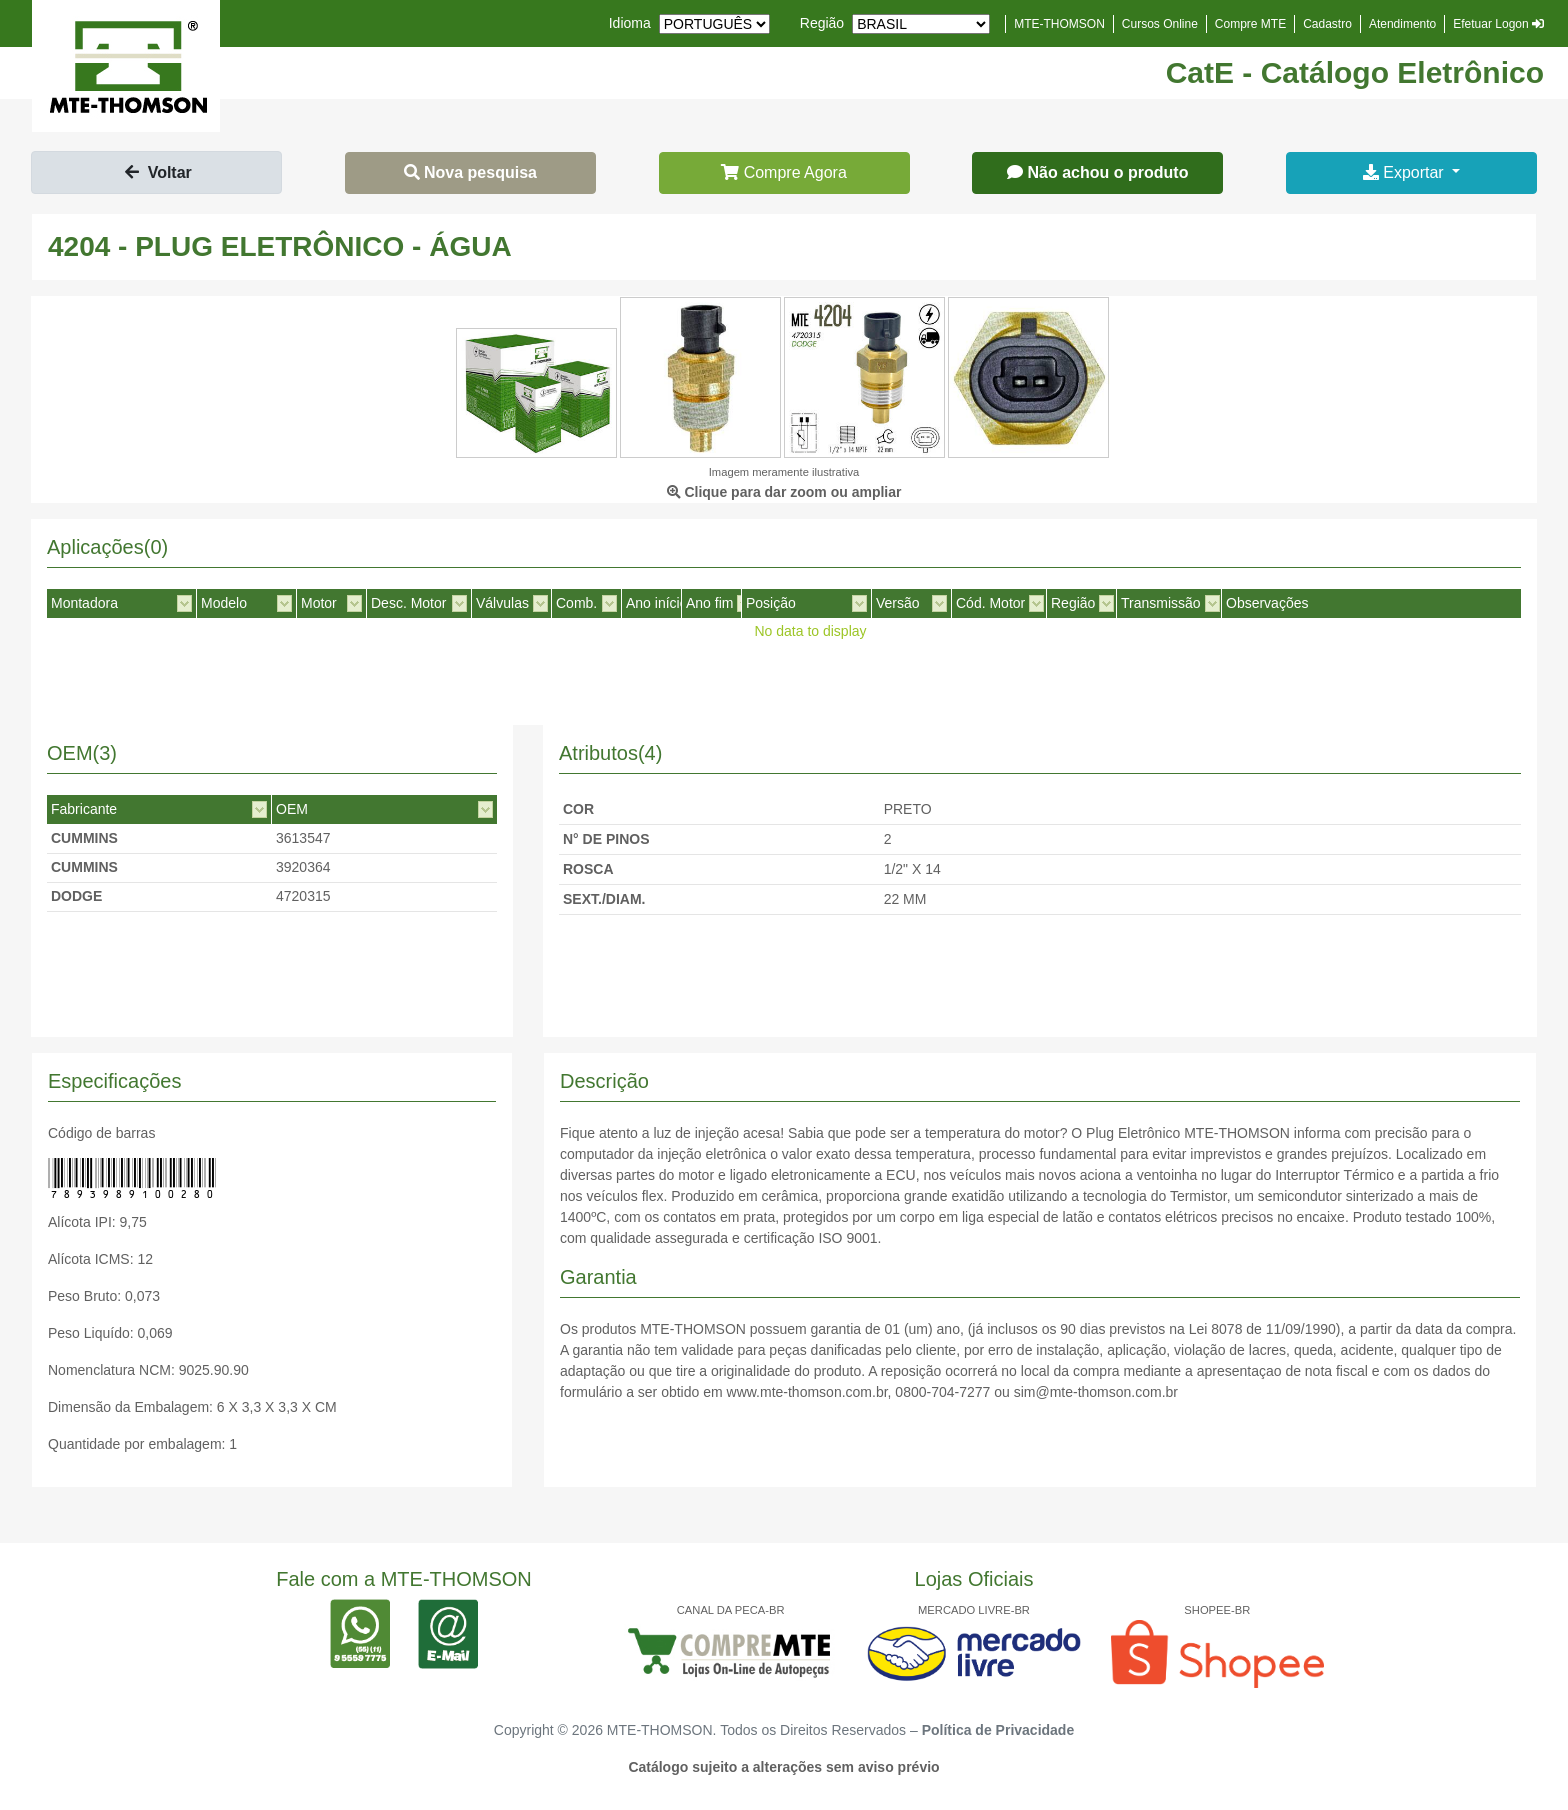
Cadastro (1327, 24)
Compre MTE (1250, 24)
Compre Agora (784, 172)
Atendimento (1402, 24)
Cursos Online (1160, 24)
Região (822, 23)
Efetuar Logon (1498, 24)
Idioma (630, 23)
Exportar (1405, 172)
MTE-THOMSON (1059, 24)
